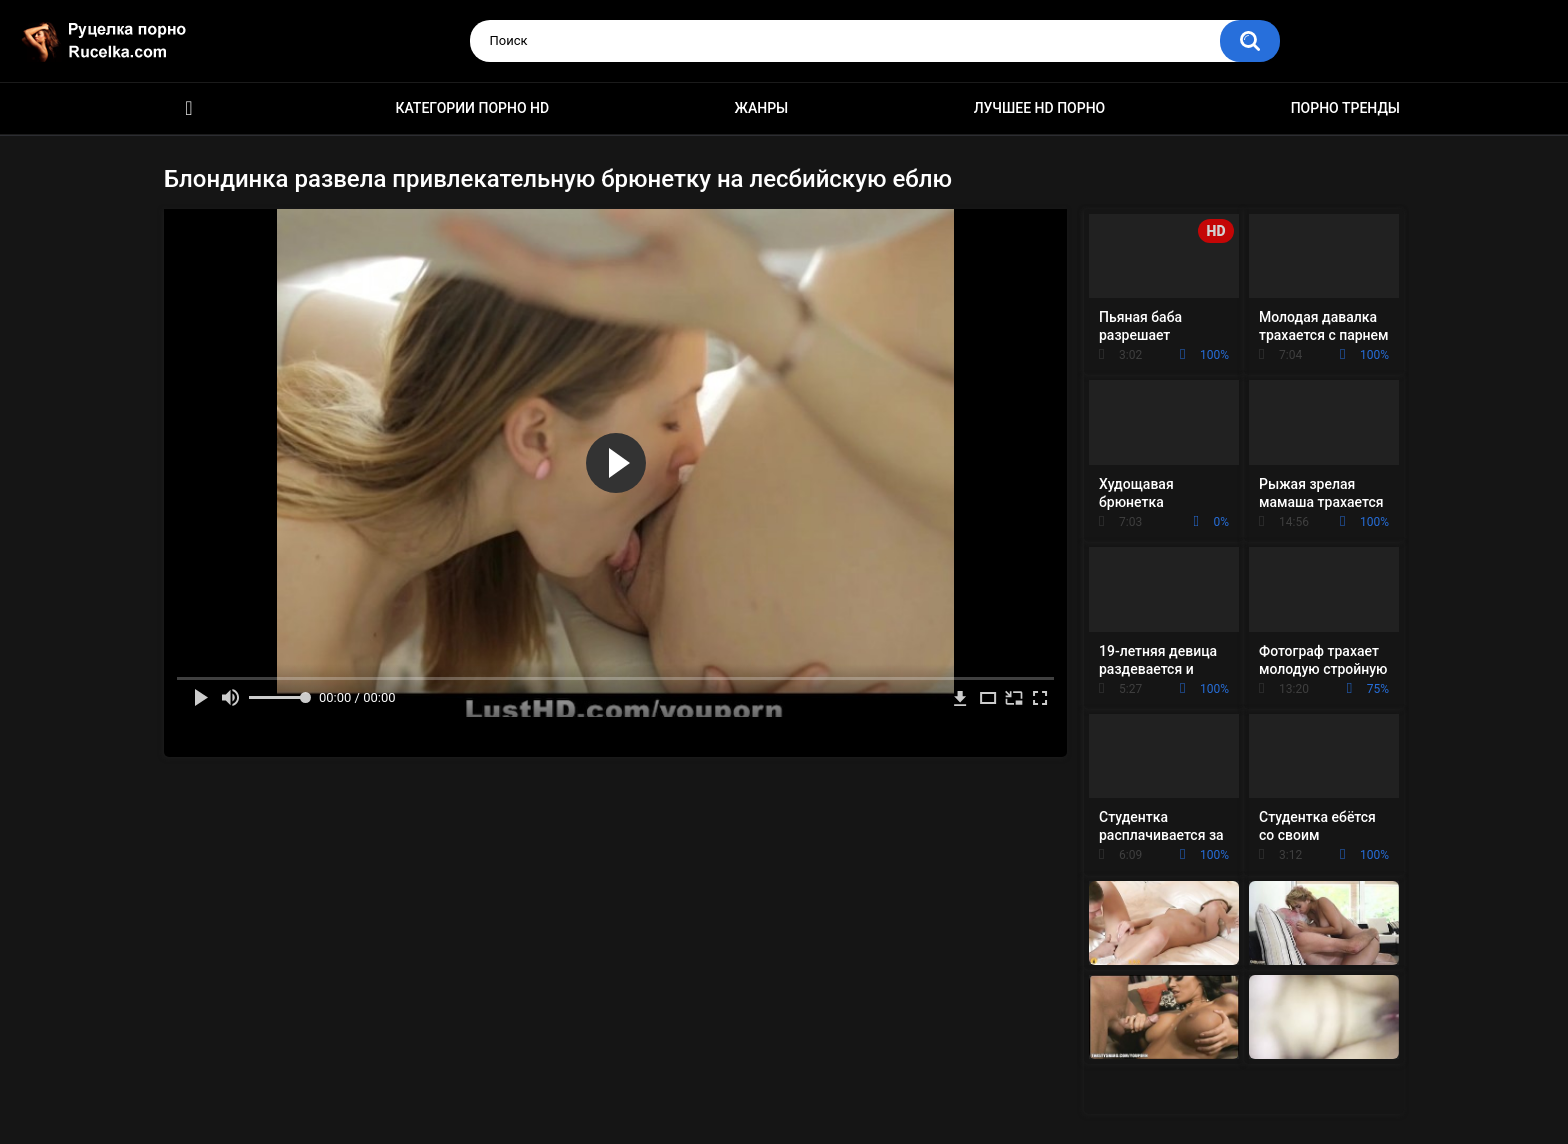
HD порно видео (189, 108)
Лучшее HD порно (1040, 108)
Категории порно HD (472, 108)
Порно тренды (1345, 108)
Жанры (762, 108)
